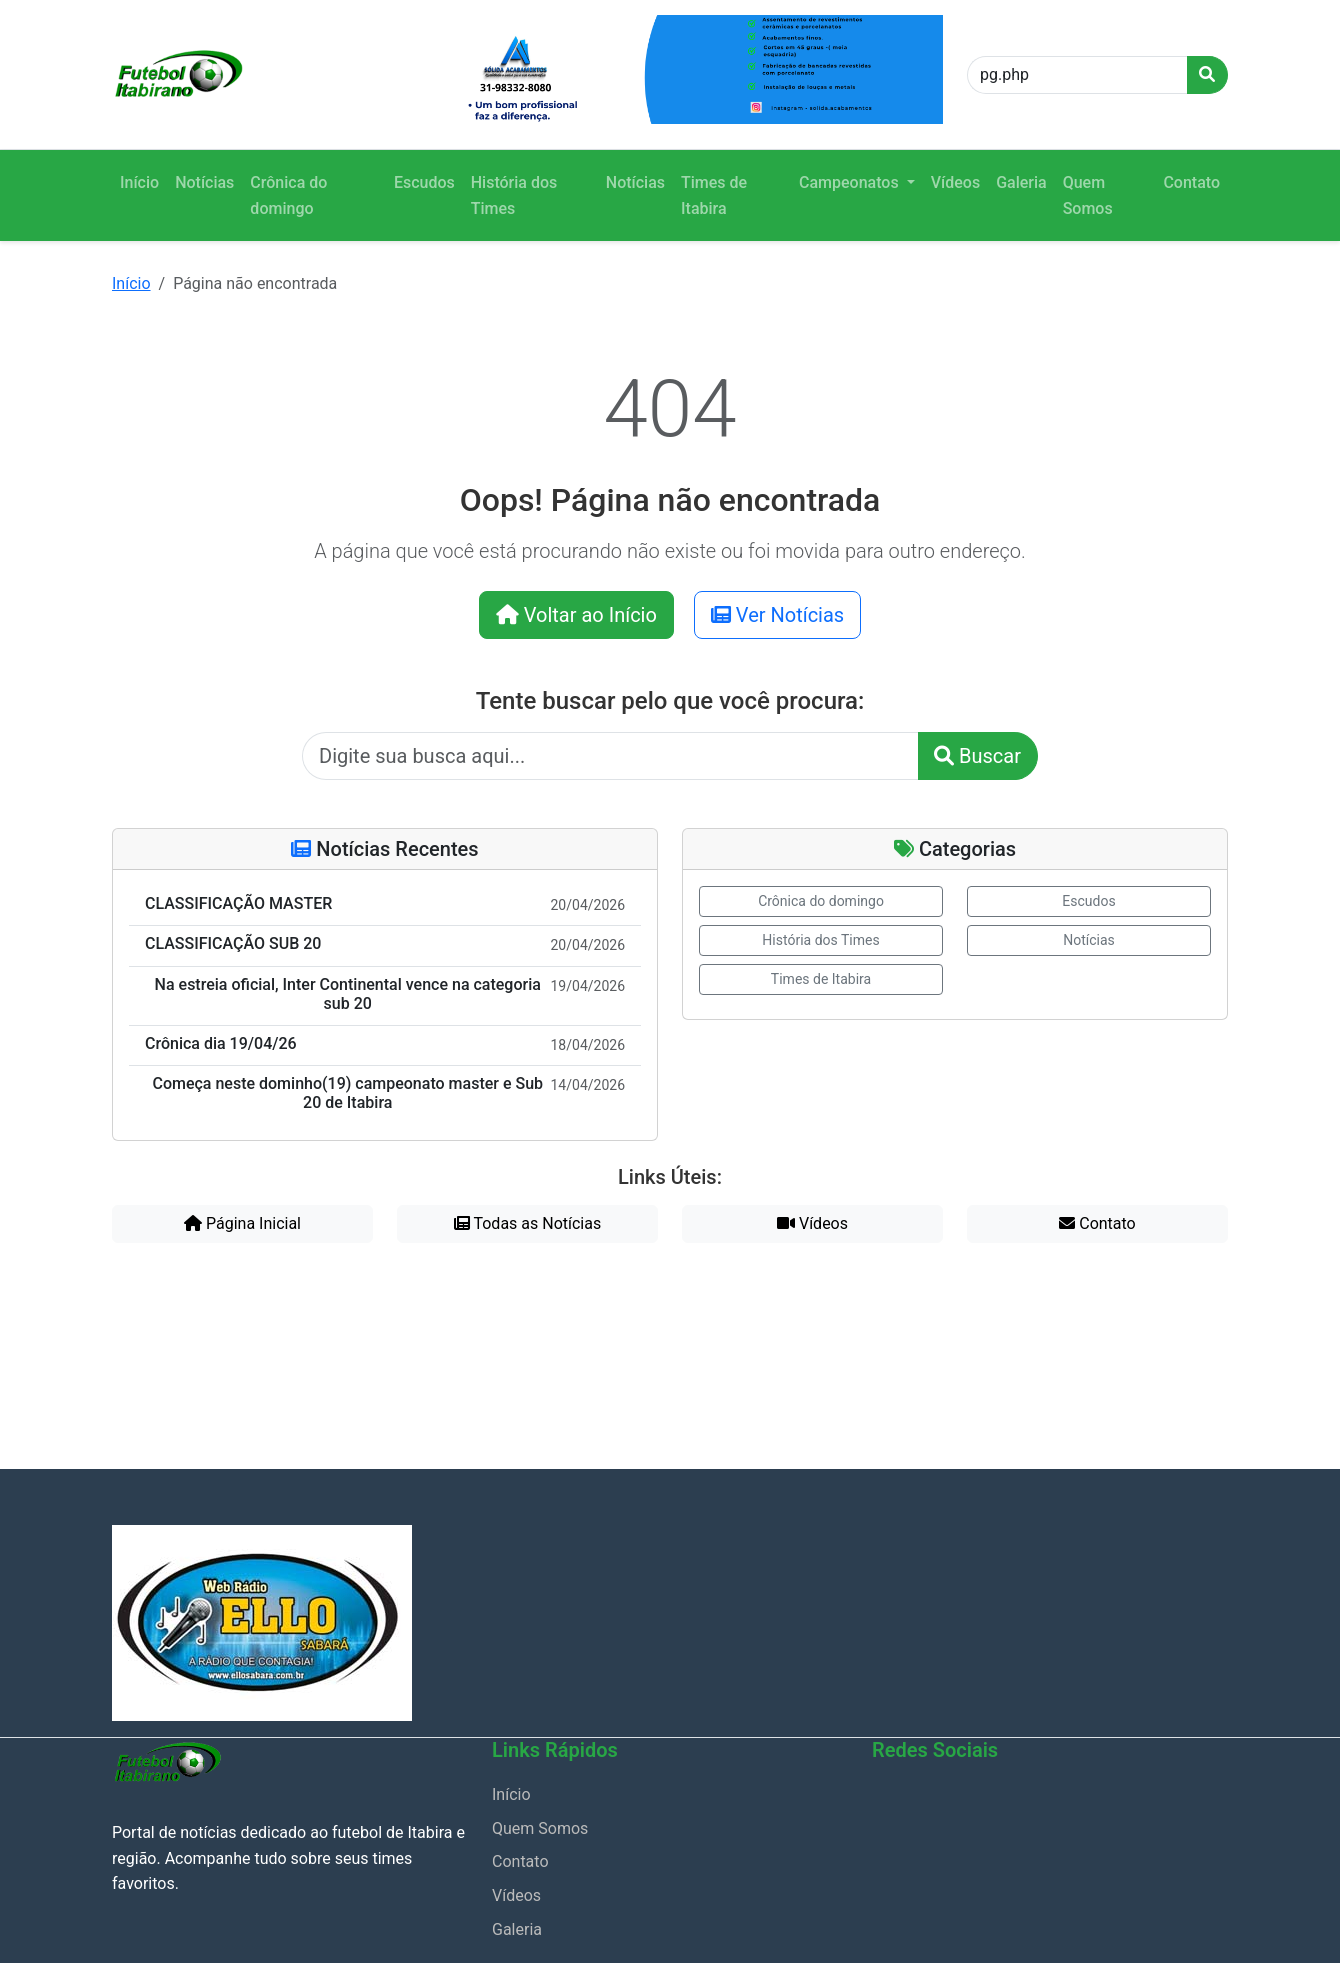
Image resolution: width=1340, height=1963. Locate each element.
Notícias (204, 182)
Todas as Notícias (527, 1223)
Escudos (424, 182)
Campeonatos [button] (851, 182)
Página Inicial (242, 1223)
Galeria (1021, 182)
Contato (1191, 182)
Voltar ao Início (576, 615)
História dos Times (514, 195)
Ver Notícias (777, 615)
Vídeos (955, 182)
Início (139, 182)
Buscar (977, 756)
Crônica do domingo (288, 195)
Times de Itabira (714, 195)
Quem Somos (1088, 195)
